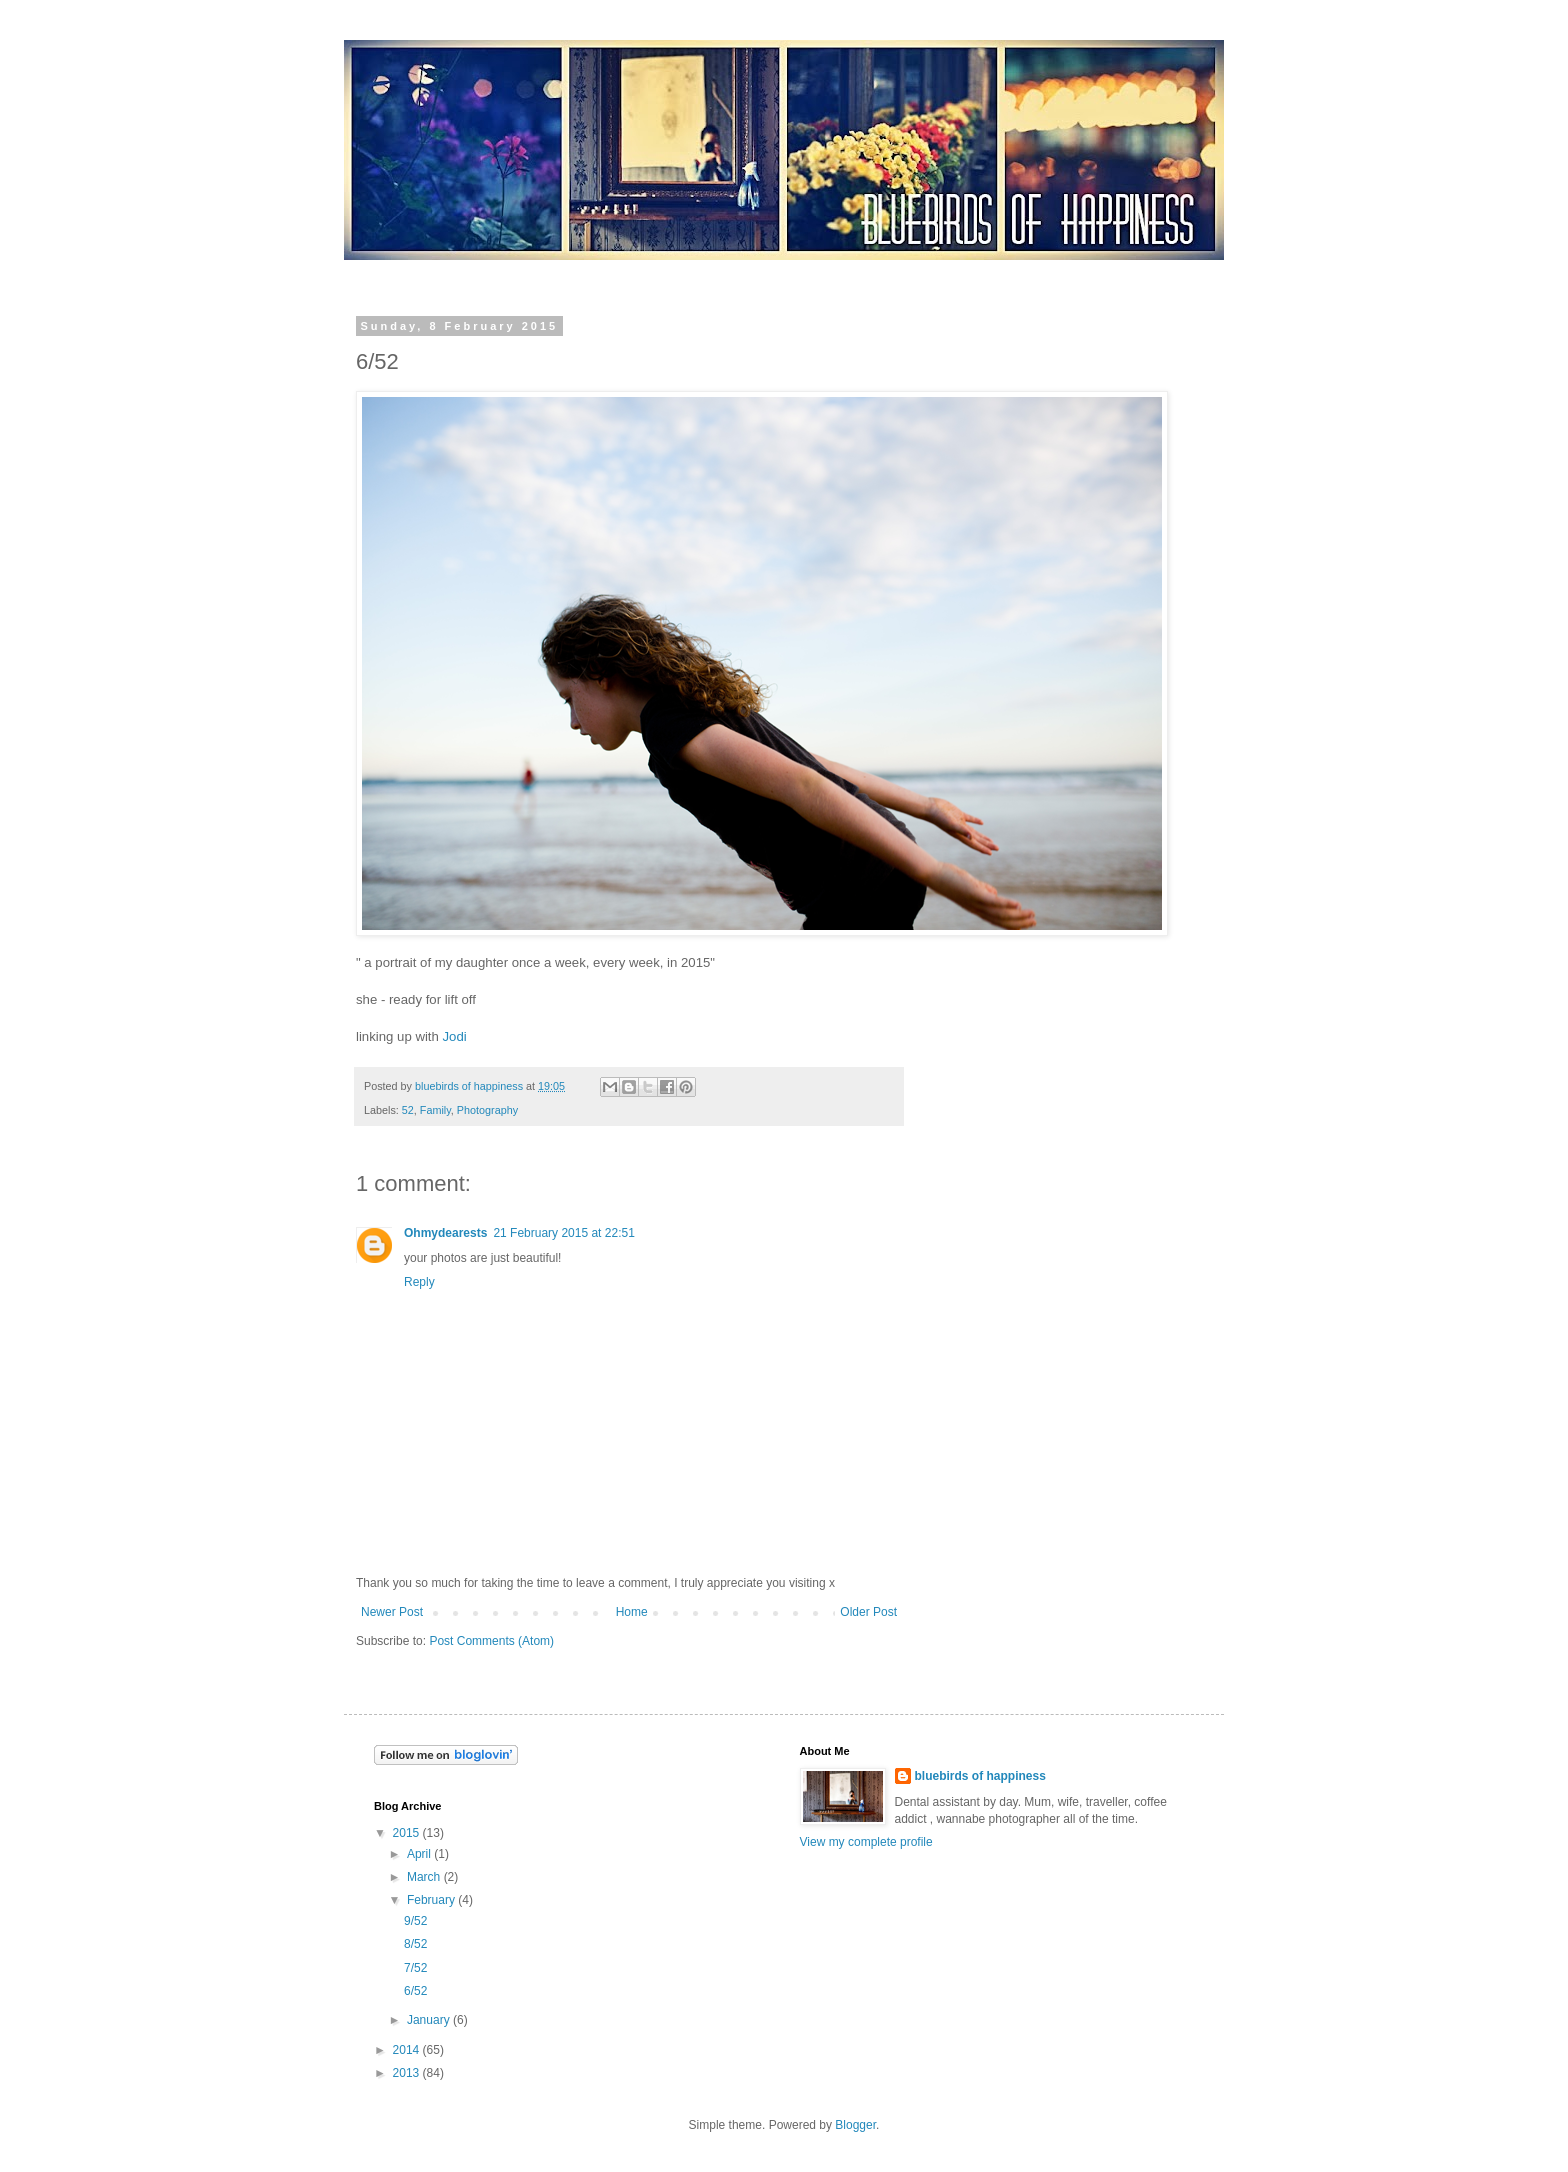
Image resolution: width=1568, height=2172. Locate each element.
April (420, 1854)
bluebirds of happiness (980, 1776)
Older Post (868, 1612)
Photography (487, 1110)
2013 (408, 2073)
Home (632, 1612)
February (432, 1900)
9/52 (415, 1921)
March (425, 1877)
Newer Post (392, 1612)
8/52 (415, 1944)
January (430, 2020)
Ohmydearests (445, 1233)
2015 (408, 1833)
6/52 (415, 1991)
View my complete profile (866, 1842)
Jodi (455, 1036)
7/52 (415, 1968)
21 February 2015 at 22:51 (563, 1233)
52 (408, 1110)
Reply (419, 1282)
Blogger (855, 2125)
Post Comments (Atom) (491, 1641)
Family (435, 1110)
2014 (408, 2050)
